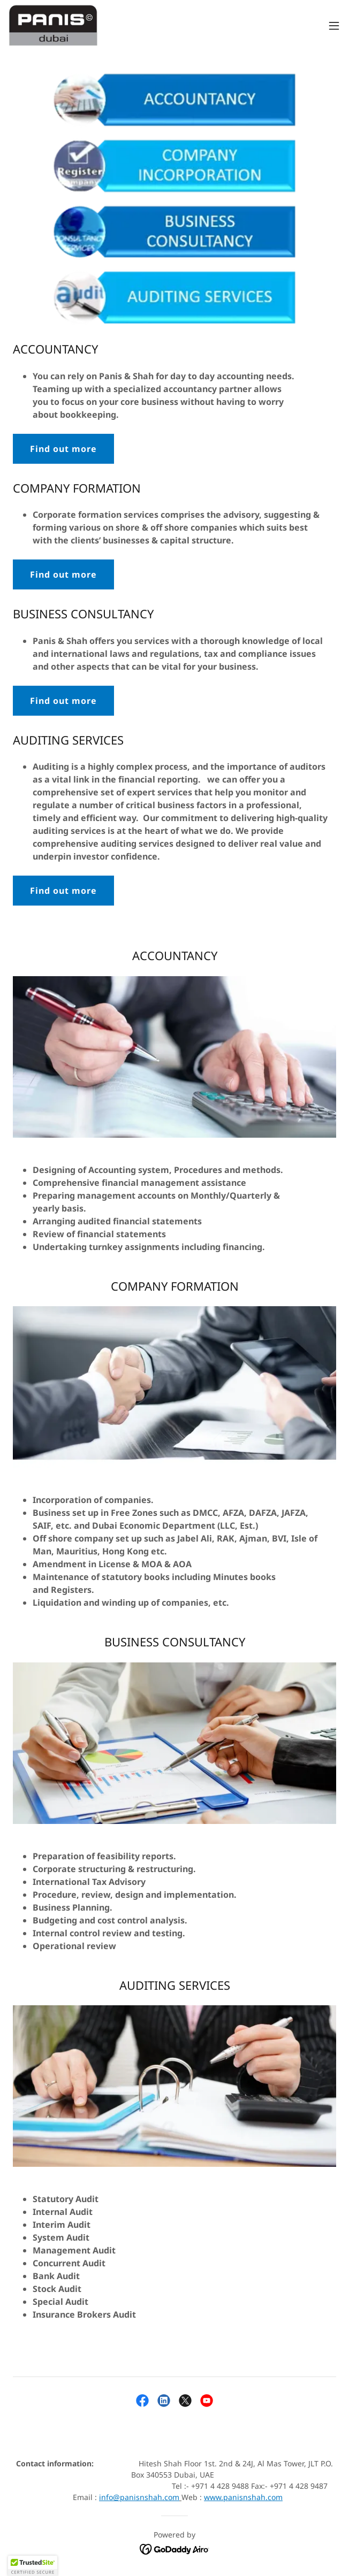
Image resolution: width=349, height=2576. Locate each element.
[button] (334, 25)
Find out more (63, 449)
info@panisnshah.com (139, 2497)
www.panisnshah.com (243, 2497)
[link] (53, 25)
